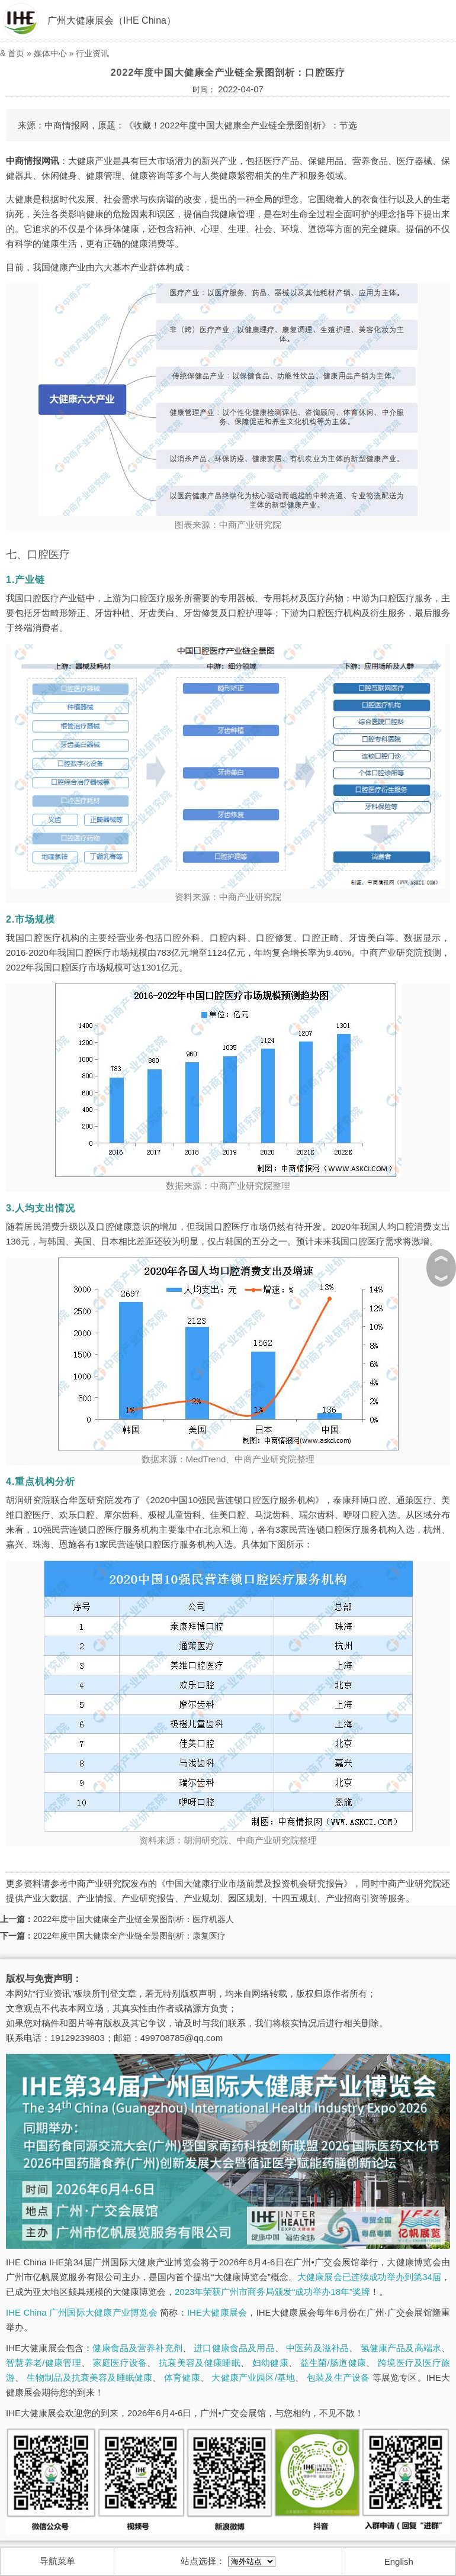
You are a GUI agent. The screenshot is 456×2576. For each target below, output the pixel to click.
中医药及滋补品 (317, 2348)
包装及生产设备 (338, 2377)
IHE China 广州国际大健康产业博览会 (82, 2312)
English (398, 2561)
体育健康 (182, 2377)
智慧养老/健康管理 (43, 2363)
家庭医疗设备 (120, 2363)
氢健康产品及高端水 (401, 2348)
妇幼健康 (270, 2363)
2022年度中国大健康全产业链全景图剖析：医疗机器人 (133, 1919)
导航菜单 (57, 2561)
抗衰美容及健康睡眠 (199, 2363)
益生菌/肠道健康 (333, 2363)
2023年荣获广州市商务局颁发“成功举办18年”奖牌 (272, 2292)
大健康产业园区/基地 (253, 2377)
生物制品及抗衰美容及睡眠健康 (90, 2377)
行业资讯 (92, 53)
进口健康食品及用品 (234, 2348)
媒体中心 (50, 53)
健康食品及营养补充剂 (137, 2348)
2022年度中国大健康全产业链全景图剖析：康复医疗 (129, 1935)
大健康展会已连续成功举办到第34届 (369, 2277)
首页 (16, 53)
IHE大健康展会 (217, 2312)
